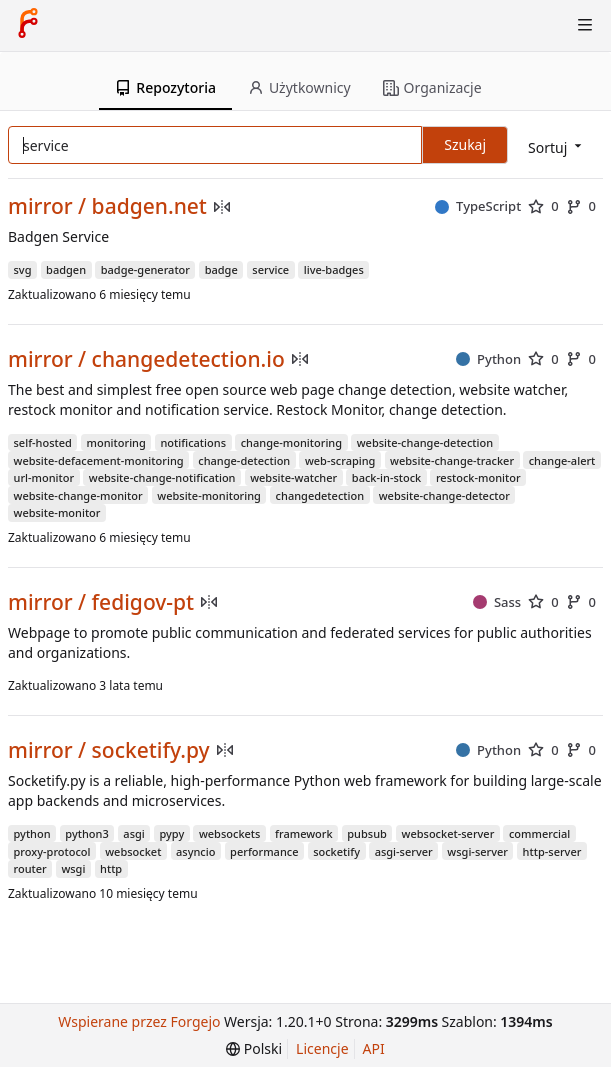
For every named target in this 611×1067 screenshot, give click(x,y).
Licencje (322, 1048)
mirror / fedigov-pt (101, 602)
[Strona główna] (28, 25)
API (374, 1048)
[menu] (556, 146)
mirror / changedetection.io (146, 359)
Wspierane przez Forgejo (139, 1021)
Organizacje (432, 87)
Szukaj (465, 144)
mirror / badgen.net (107, 206)
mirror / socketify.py (109, 750)
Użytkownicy (299, 87)
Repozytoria (165, 87)
